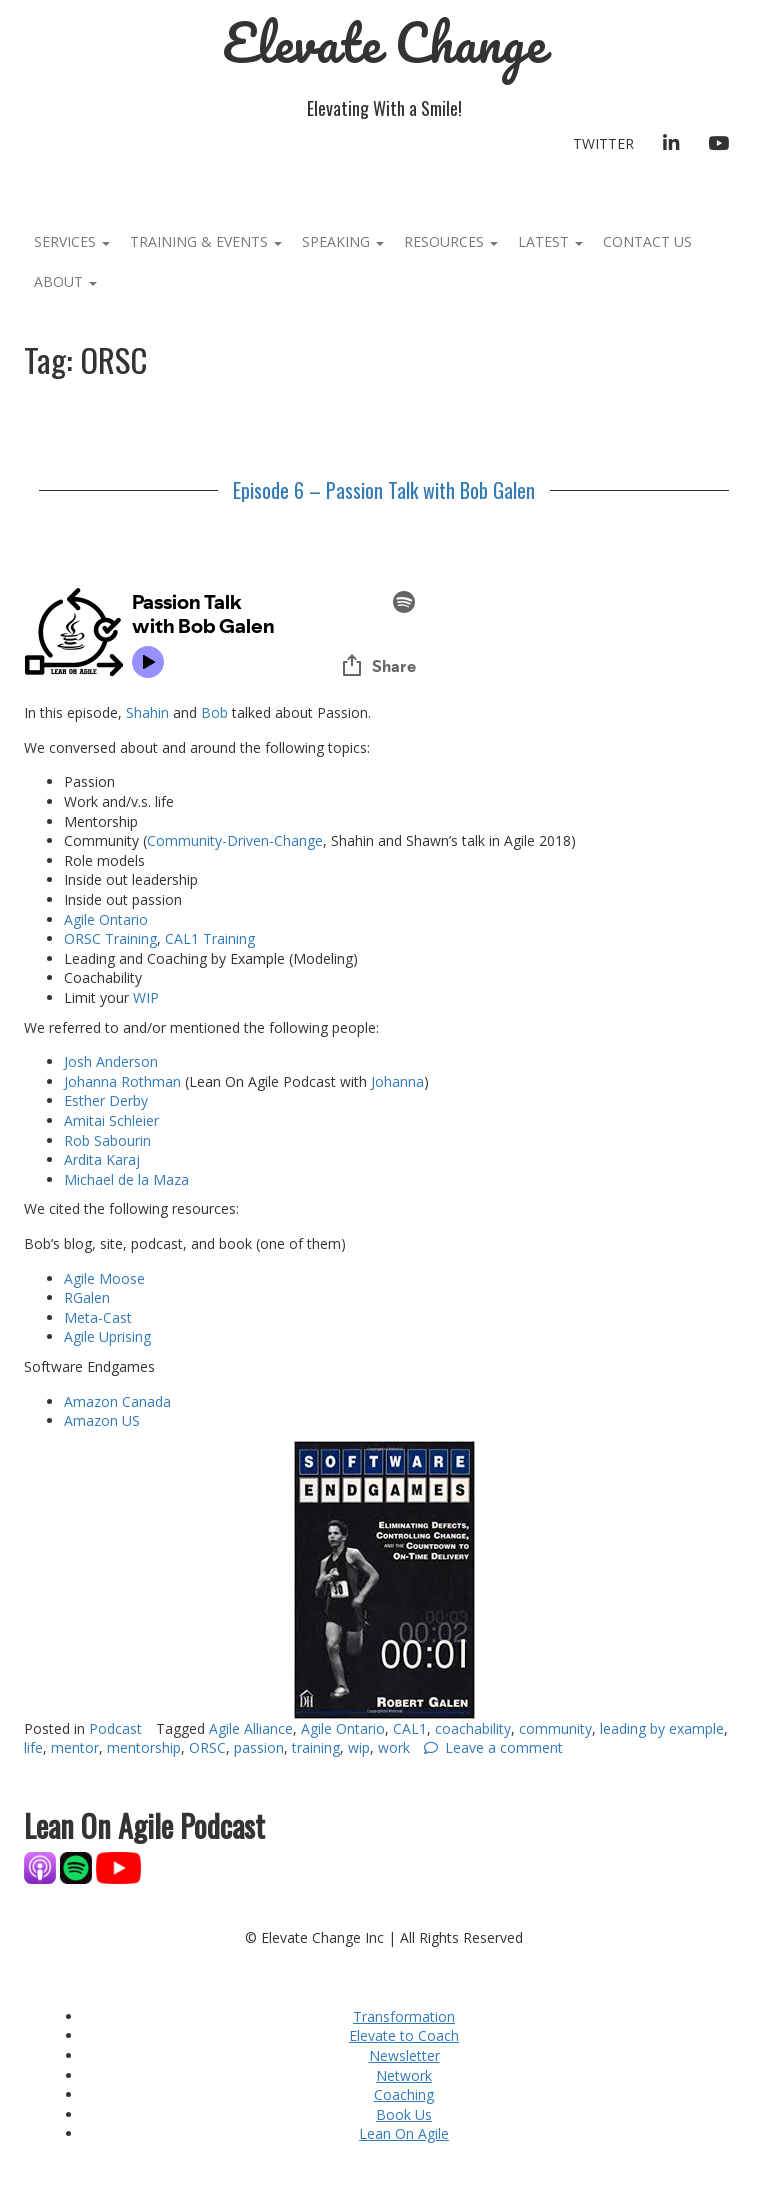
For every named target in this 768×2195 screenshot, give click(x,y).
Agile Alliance (251, 1728)
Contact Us (647, 241)
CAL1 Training (210, 938)
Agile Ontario (108, 919)
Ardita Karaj (102, 1159)
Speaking (343, 241)
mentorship (144, 1747)
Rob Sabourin (107, 1140)
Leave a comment (504, 1747)
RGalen (89, 1297)
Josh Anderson (111, 1061)
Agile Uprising (107, 1336)
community (555, 1728)
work (394, 1747)
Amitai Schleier (111, 1120)
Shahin (149, 712)
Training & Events (206, 241)
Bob (214, 712)
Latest (550, 241)
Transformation (404, 2016)
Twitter (603, 143)
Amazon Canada (117, 1401)
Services (72, 241)
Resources (451, 241)
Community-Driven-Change (235, 840)
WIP (146, 997)
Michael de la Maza (126, 1179)
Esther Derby (106, 1100)
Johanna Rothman (122, 1081)
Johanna (397, 1081)
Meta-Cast (98, 1317)
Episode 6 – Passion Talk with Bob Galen (384, 490)
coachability (473, 1728)
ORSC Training (110, 938)
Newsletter (404, 2055)
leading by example (662, 1728)
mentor (75, 1747)
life (33, 1747)
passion (259, 1747)
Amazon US (102, 1420)
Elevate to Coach (404, 2035)
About (65, 281)
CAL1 (410, 1728)
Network (404, 2075)
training (316, 1747)
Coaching (404, 2094)
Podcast (115, 1728)
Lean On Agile (404, 2133)
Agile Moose (104, 1278)
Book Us (404, 2114)
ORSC (207, 1747)
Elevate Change (384, 42)
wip (359, 1747)
